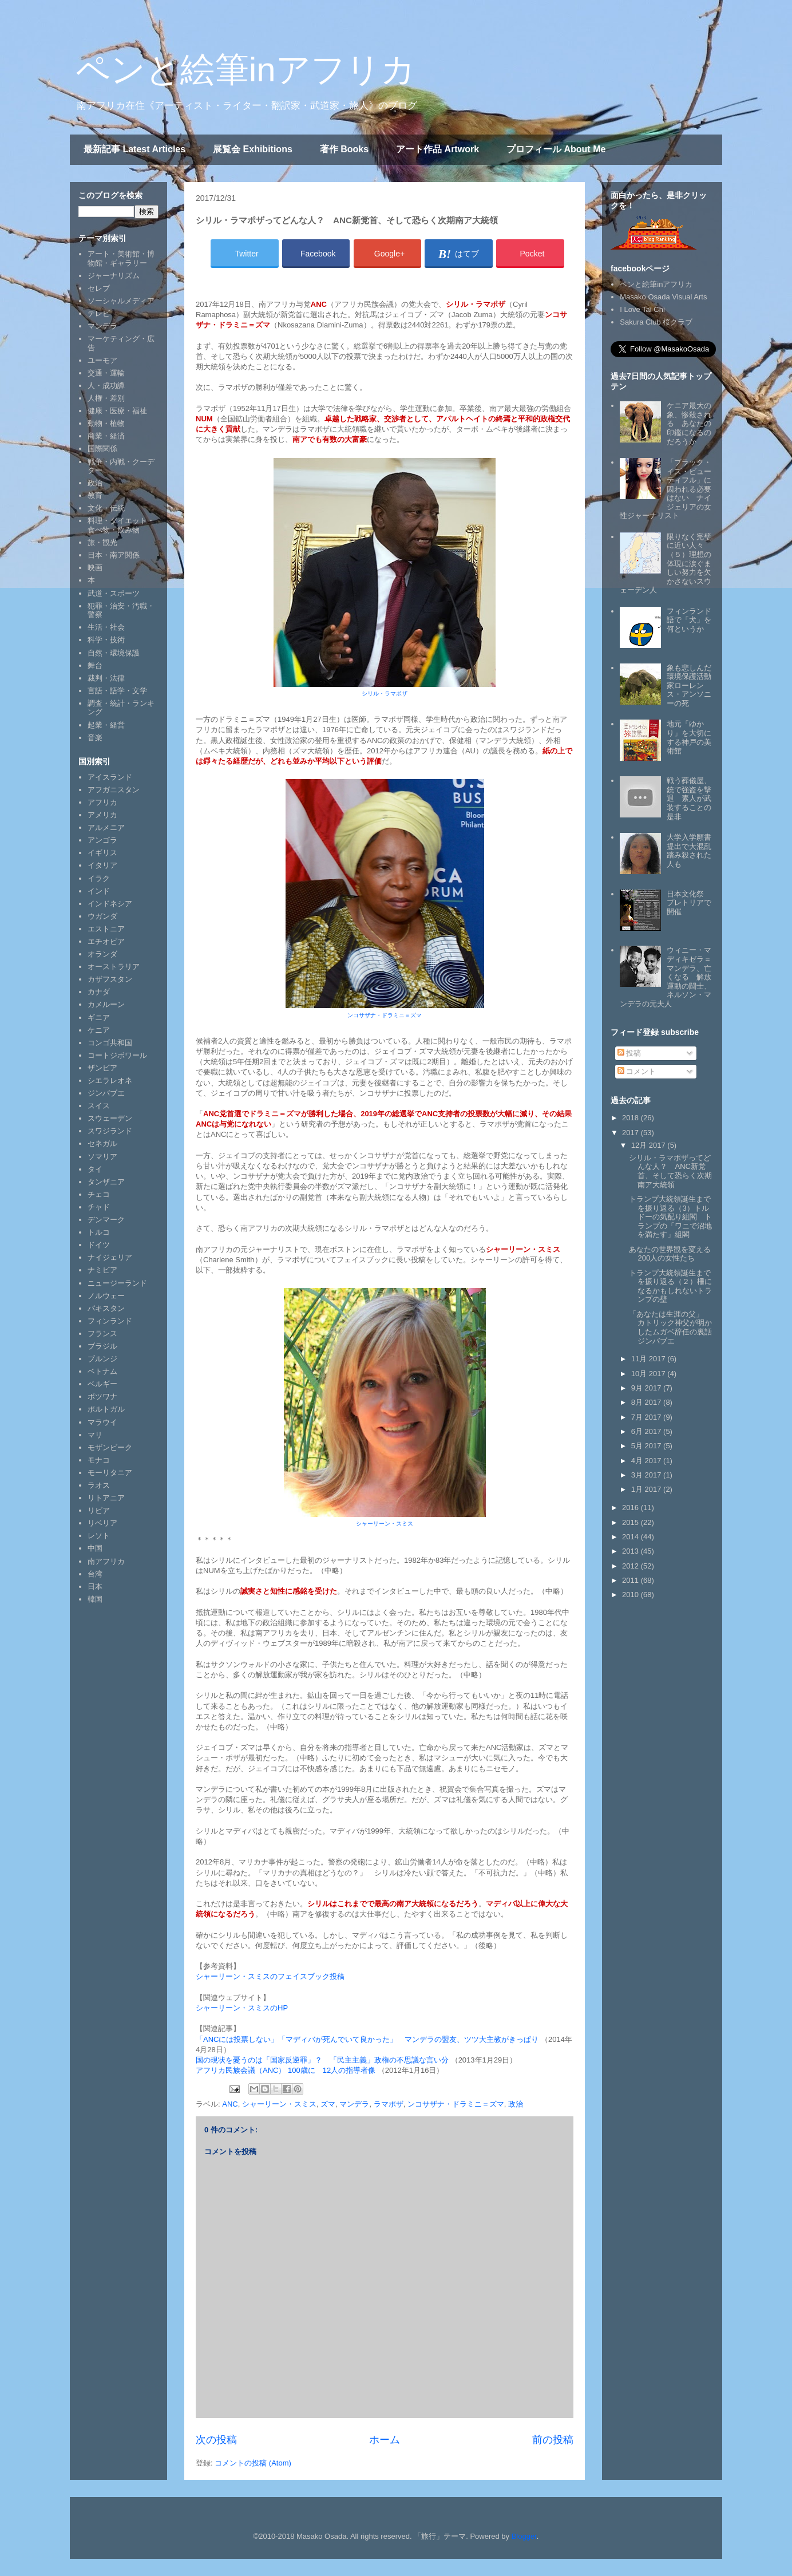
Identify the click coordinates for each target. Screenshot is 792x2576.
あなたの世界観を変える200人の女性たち (670, 1254)
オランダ (102, 954)
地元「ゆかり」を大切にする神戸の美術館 (689, 737)
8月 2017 (647, 1402)
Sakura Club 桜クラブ (656, 322)
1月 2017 (647, 1489)
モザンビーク (110, 1447)
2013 (631, 1551)
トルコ (99, 1232)
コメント (636, 1071)
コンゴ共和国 (110, 1042)
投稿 (629, 1053)
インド (99, 891)
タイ (95, 1169)
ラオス (99, 1485)
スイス (99, 1105)
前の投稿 (552, 2439)
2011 (631, 1580)
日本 (95, 1586)
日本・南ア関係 (114, 555)
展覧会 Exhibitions (252, 149)
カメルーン (106, 1004)
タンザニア (106, 1182)
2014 (631, 1536)
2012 (631, 1566)
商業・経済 (106, 436)
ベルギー (102, 1384)
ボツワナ (102, 1396)
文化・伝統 (106, 508)
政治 (515, 2104)
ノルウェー (106, 1295)
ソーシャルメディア (121, 301)
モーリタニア (110, 1472)
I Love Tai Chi (642, 309)
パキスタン (106, 1308)
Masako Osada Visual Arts (663, 297)
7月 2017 (647, 1417)
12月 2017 (649, 1145)
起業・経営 (106, 725)
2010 (631, 1594)
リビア (99, 1510)
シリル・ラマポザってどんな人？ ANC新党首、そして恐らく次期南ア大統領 (670, 1171)
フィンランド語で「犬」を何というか (689, 620)
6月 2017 (647, 1431)
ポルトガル (106, 1409)
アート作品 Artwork (437, 149)
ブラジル (102, 1346)
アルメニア (106, 827)
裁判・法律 (106, 678)
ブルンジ (102, 1358)
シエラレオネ (110, 1080)
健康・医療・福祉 (117, 410)
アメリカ (102, 815)
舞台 (95, 665)
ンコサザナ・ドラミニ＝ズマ (384, 1015)
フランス (102, 1333)
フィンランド (110, 1321)
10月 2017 (649, 1373)
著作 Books (344, 149)
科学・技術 (106, 639)
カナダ (99, 991)
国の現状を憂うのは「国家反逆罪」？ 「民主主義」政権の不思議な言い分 (323, 2060)
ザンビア (102, 1068)
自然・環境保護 (114, 653)
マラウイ (102, 1422)
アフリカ (102, 802)
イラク (99, 878)
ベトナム (102, 1371)
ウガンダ (102, 916)
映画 (95, 567)
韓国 (95, 1599)
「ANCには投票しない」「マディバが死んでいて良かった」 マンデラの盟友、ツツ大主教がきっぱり (367, 2039)
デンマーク (106, 1219)
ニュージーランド (117, 1283)
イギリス (102, 852)
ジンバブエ (106, 1093)
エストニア (106, 928)
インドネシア (110, 903)
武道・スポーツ (114, 593)
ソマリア (102, 1156)
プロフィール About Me (555, 149)
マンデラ (354, 2104)
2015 (631, 1522)
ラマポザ (388, 2104)
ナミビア (102, 1270)
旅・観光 (102, 542)
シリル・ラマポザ (384, 693)
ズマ (327, 2104)
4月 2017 (647, 1460)
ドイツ (99, 1244)
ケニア (99, 1030)
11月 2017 (649, 1358)
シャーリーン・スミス (384, 1523)
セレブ (99, 288)
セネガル (102, 1143)
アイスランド (110, 777)
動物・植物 (106, 423)
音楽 (95, 737)
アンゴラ (102, 840)
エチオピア (106, 941)
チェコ (99, 1194)
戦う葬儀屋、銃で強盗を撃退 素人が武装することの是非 (689, 798)
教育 (95, 495)
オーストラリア (114, 966)
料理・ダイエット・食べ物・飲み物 (121, 525)
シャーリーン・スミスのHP (242, 2008)
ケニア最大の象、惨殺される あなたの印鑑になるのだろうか (689, 423)
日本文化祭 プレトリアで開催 (689, 903)
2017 (631, 1132)
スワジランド (110, 1131)
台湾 (95, 1574)
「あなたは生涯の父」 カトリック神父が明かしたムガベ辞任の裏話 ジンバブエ (674, 1327)
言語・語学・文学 (117, 690)
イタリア (102, 865)
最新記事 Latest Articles (134, 149)
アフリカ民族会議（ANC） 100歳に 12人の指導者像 (285, 2070)
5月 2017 (647, 1445)
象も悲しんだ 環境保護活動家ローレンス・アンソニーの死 (693, 685)
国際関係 (102, 448)
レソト (99, 1535)
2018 (631, 1117)
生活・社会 (106, 627)
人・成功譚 (106, 385)
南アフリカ (106, 1561)
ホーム (384, 2439)
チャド (99, 1207)
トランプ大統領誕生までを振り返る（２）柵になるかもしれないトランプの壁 (670, 1286)
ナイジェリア (110, 1257)
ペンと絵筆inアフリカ (245, 69)
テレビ (99, 313)
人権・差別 (106, 398)
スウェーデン (110, 1118)
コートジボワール (117, 1055)
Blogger (524, 2536)
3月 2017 (647, 1475)
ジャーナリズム (114, 275)
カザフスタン (110, 979)
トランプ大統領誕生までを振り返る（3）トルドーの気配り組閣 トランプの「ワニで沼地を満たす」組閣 (670, 1217)
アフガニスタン (114, 789)
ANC (229, 2104)
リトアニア (106, 1498)
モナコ (99, 1460)
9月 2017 (647, 1388)
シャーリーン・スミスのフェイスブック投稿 (270, 1976)
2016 (631, 1507)
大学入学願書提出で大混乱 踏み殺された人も (693, 850)
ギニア (99, 1017)
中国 (95, 1548)
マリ (95, 1435)
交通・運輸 (106, 373)
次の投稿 (216, 2439)
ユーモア (102, 360)
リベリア (102, 1523)
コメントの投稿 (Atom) (253, 2463)
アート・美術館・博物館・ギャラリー (121, 258)
